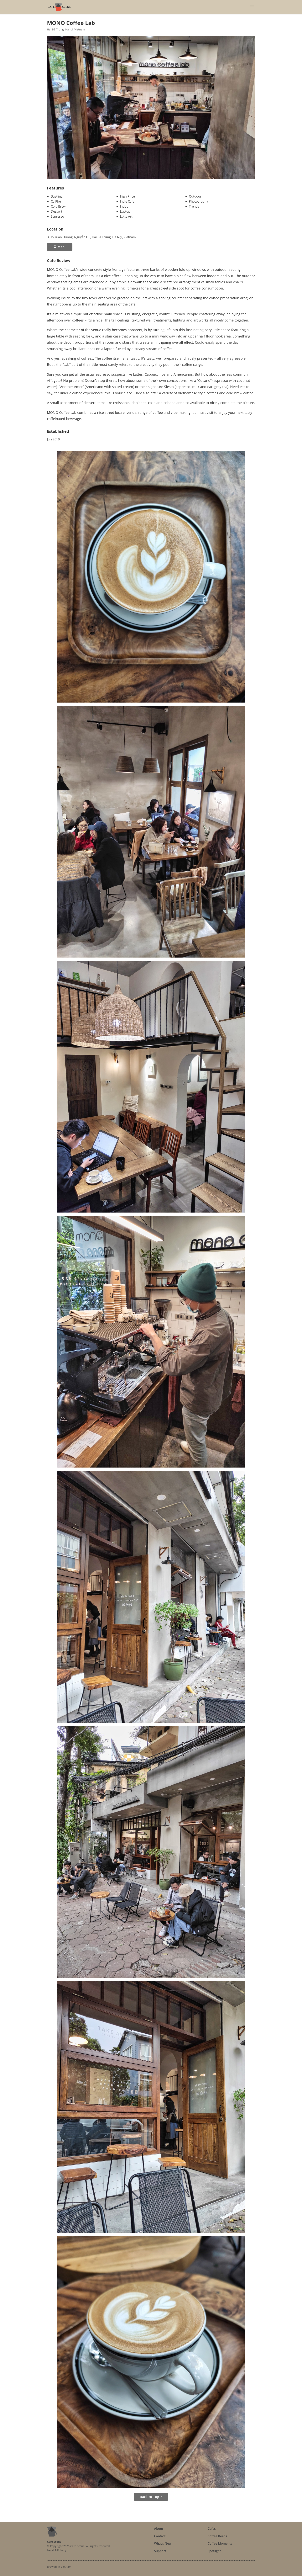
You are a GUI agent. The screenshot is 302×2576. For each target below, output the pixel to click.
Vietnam (79, 29)
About (158, 2528)
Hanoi (69, 29)
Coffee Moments (220, 2543)
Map (61, 247)
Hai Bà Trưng (55, 29)
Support (160, 2551)
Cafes (212, 2528)
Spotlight (214, 2551)
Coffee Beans (217, 2536)
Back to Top (149, 2497)
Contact (159, 2536)
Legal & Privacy (56, 2550)
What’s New (162, 2543)
